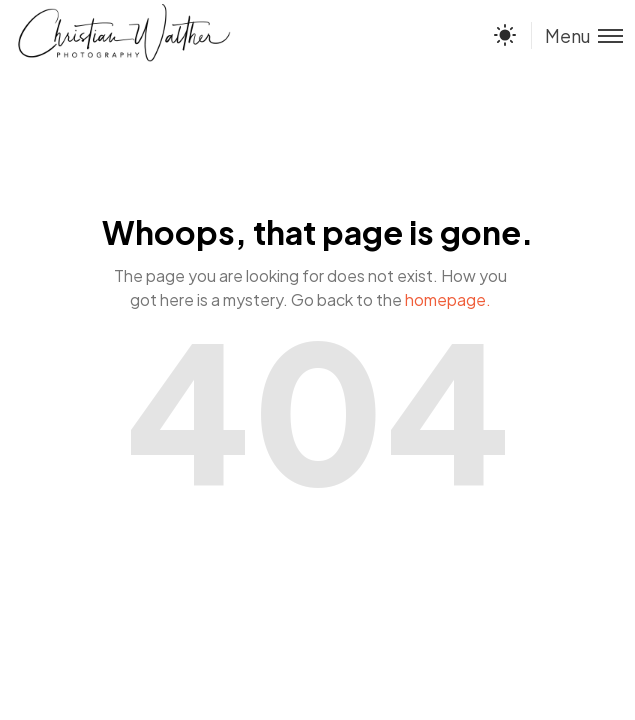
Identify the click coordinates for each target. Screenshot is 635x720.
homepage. (448, 299)
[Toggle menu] (577, 35)
